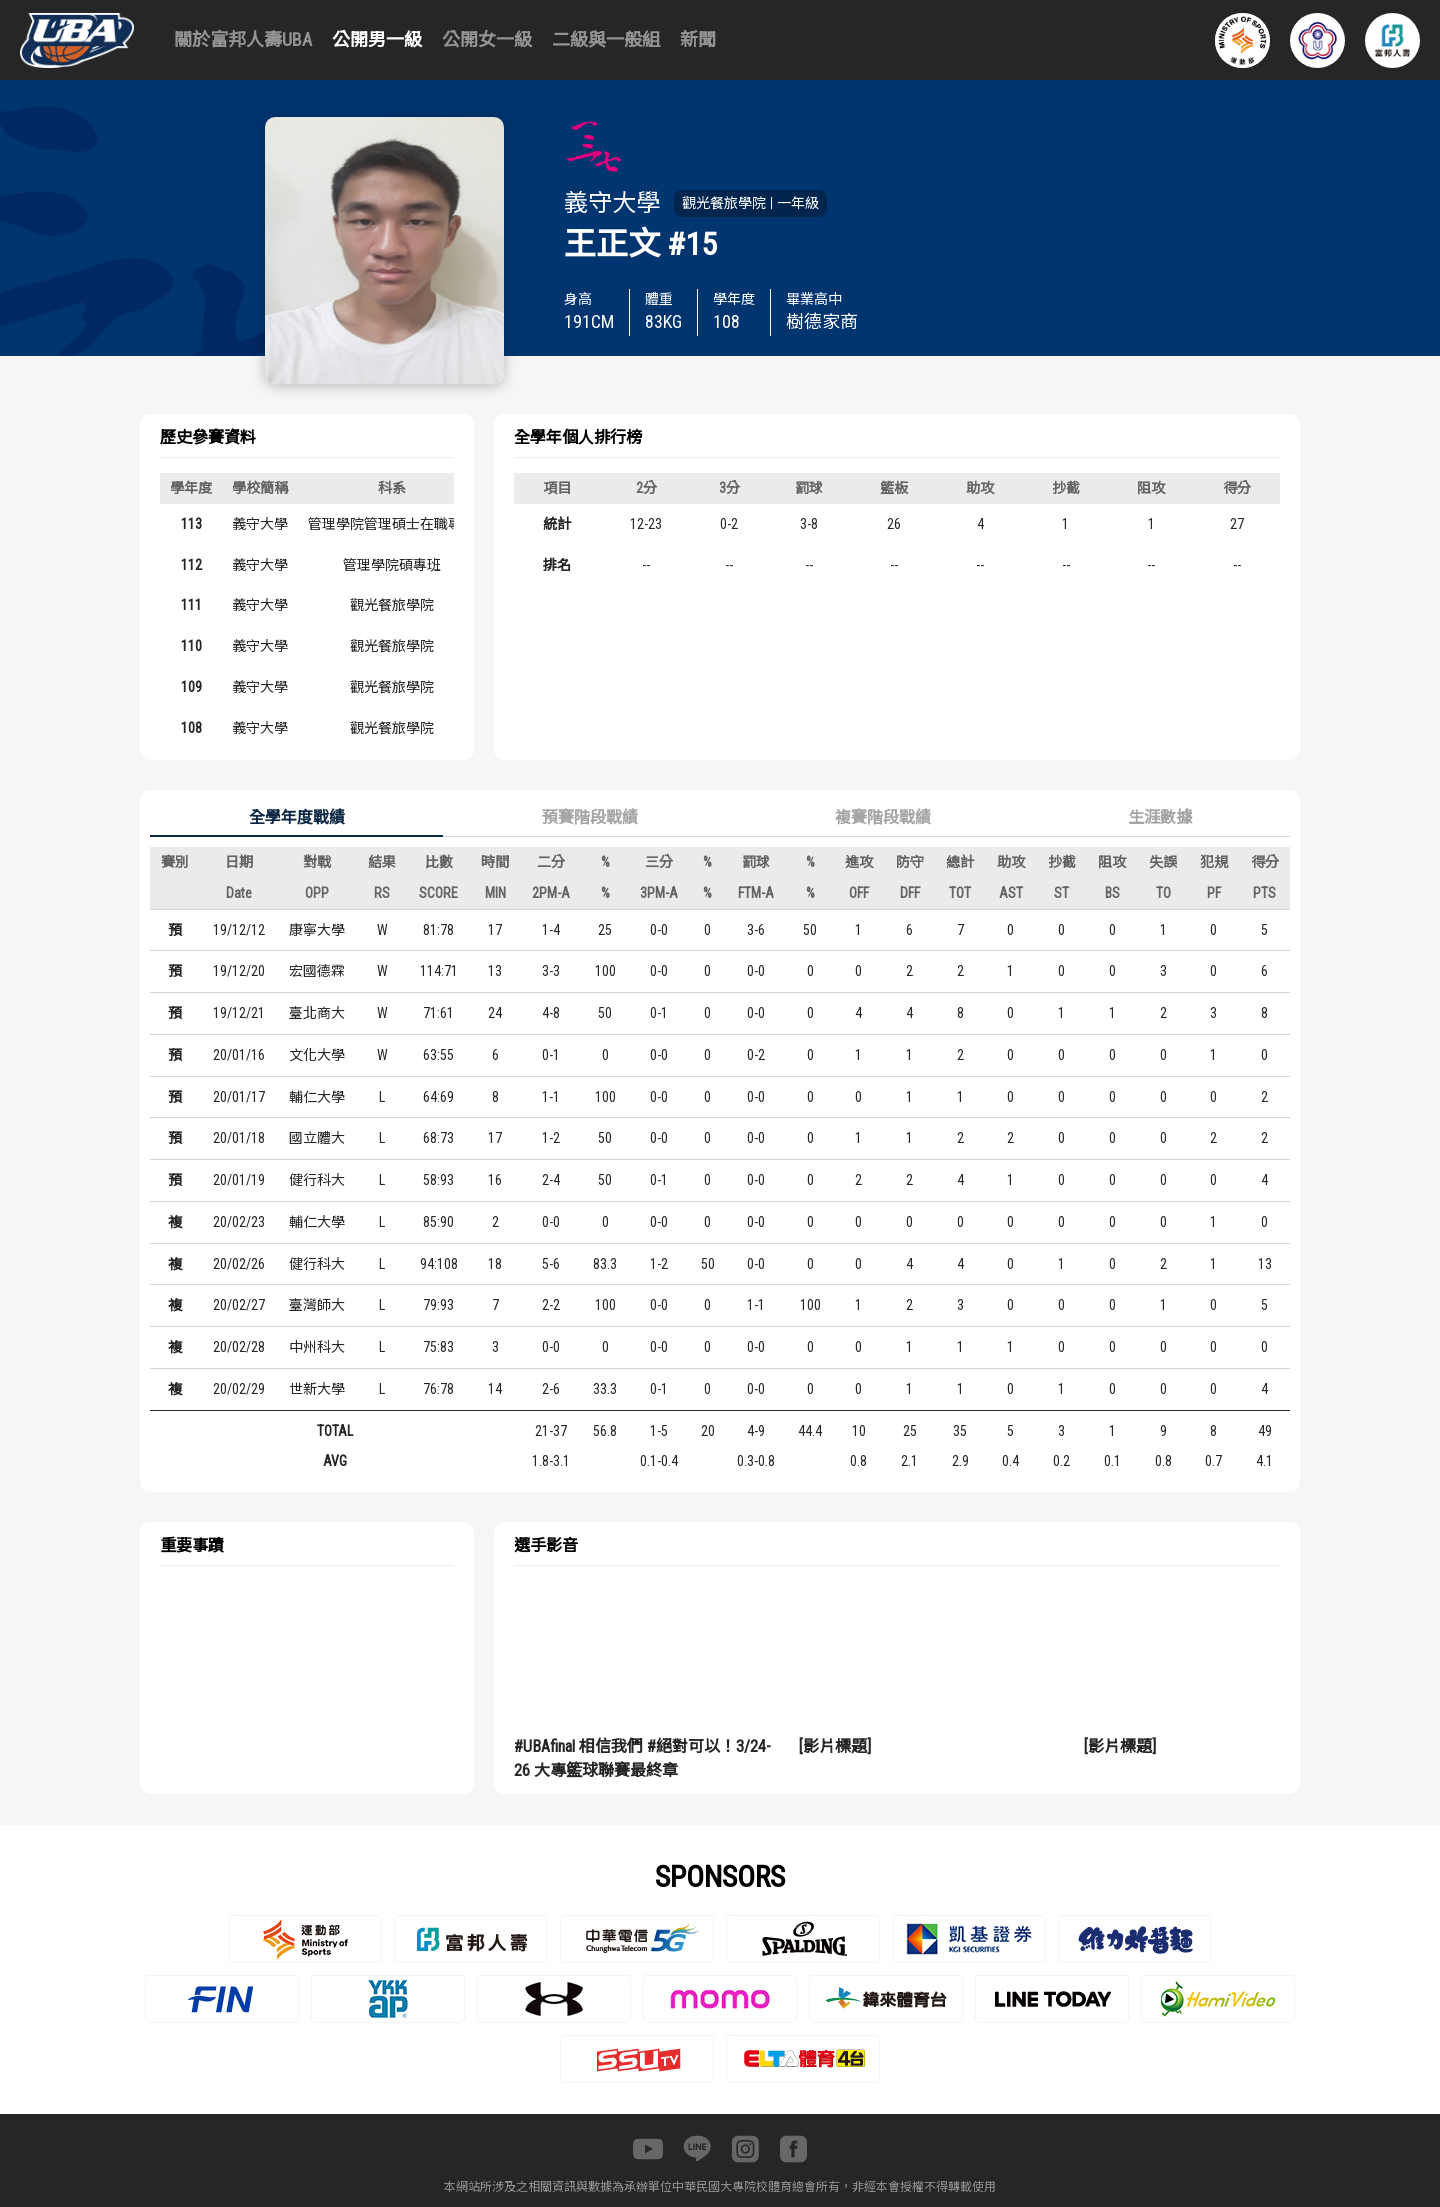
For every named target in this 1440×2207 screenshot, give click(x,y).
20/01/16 (239, 1055)
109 (191, 687)
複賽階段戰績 (883, 817)
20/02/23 (239, 1222)
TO (1163, 893)
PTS (1264, 893)
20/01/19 (239, 1180)
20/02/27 (239, 1305)
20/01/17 (239, 1097)
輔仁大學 (317, 1097)
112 (191, 565)
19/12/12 (239, 930)
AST (1011, 893)
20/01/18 (239, 1138)
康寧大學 (317, 930)
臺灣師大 (317, 1305)
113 (191, 524)
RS (382, 893)
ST (1061, 893)
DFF (910, 893)
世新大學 (317, 1389)
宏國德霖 (317, 971)
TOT (960, 893)
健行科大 (317, 1180)
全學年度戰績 (297, 817)
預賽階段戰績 (590, 817)
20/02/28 (239, 1347)
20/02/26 (239, 1264)
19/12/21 (239, 1013)
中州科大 (317, 1347)
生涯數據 (1160, 817)
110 (191, 646)
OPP (317, 893)
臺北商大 (317, 1013)
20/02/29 (239, 1389)
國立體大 (317, 1138)
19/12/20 (239, 971)
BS (1112, 893)
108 (191, 728)
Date (239, 893)
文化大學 (317, 1055)
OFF (859, 893)
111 (191, 605)
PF (1214, 893)
